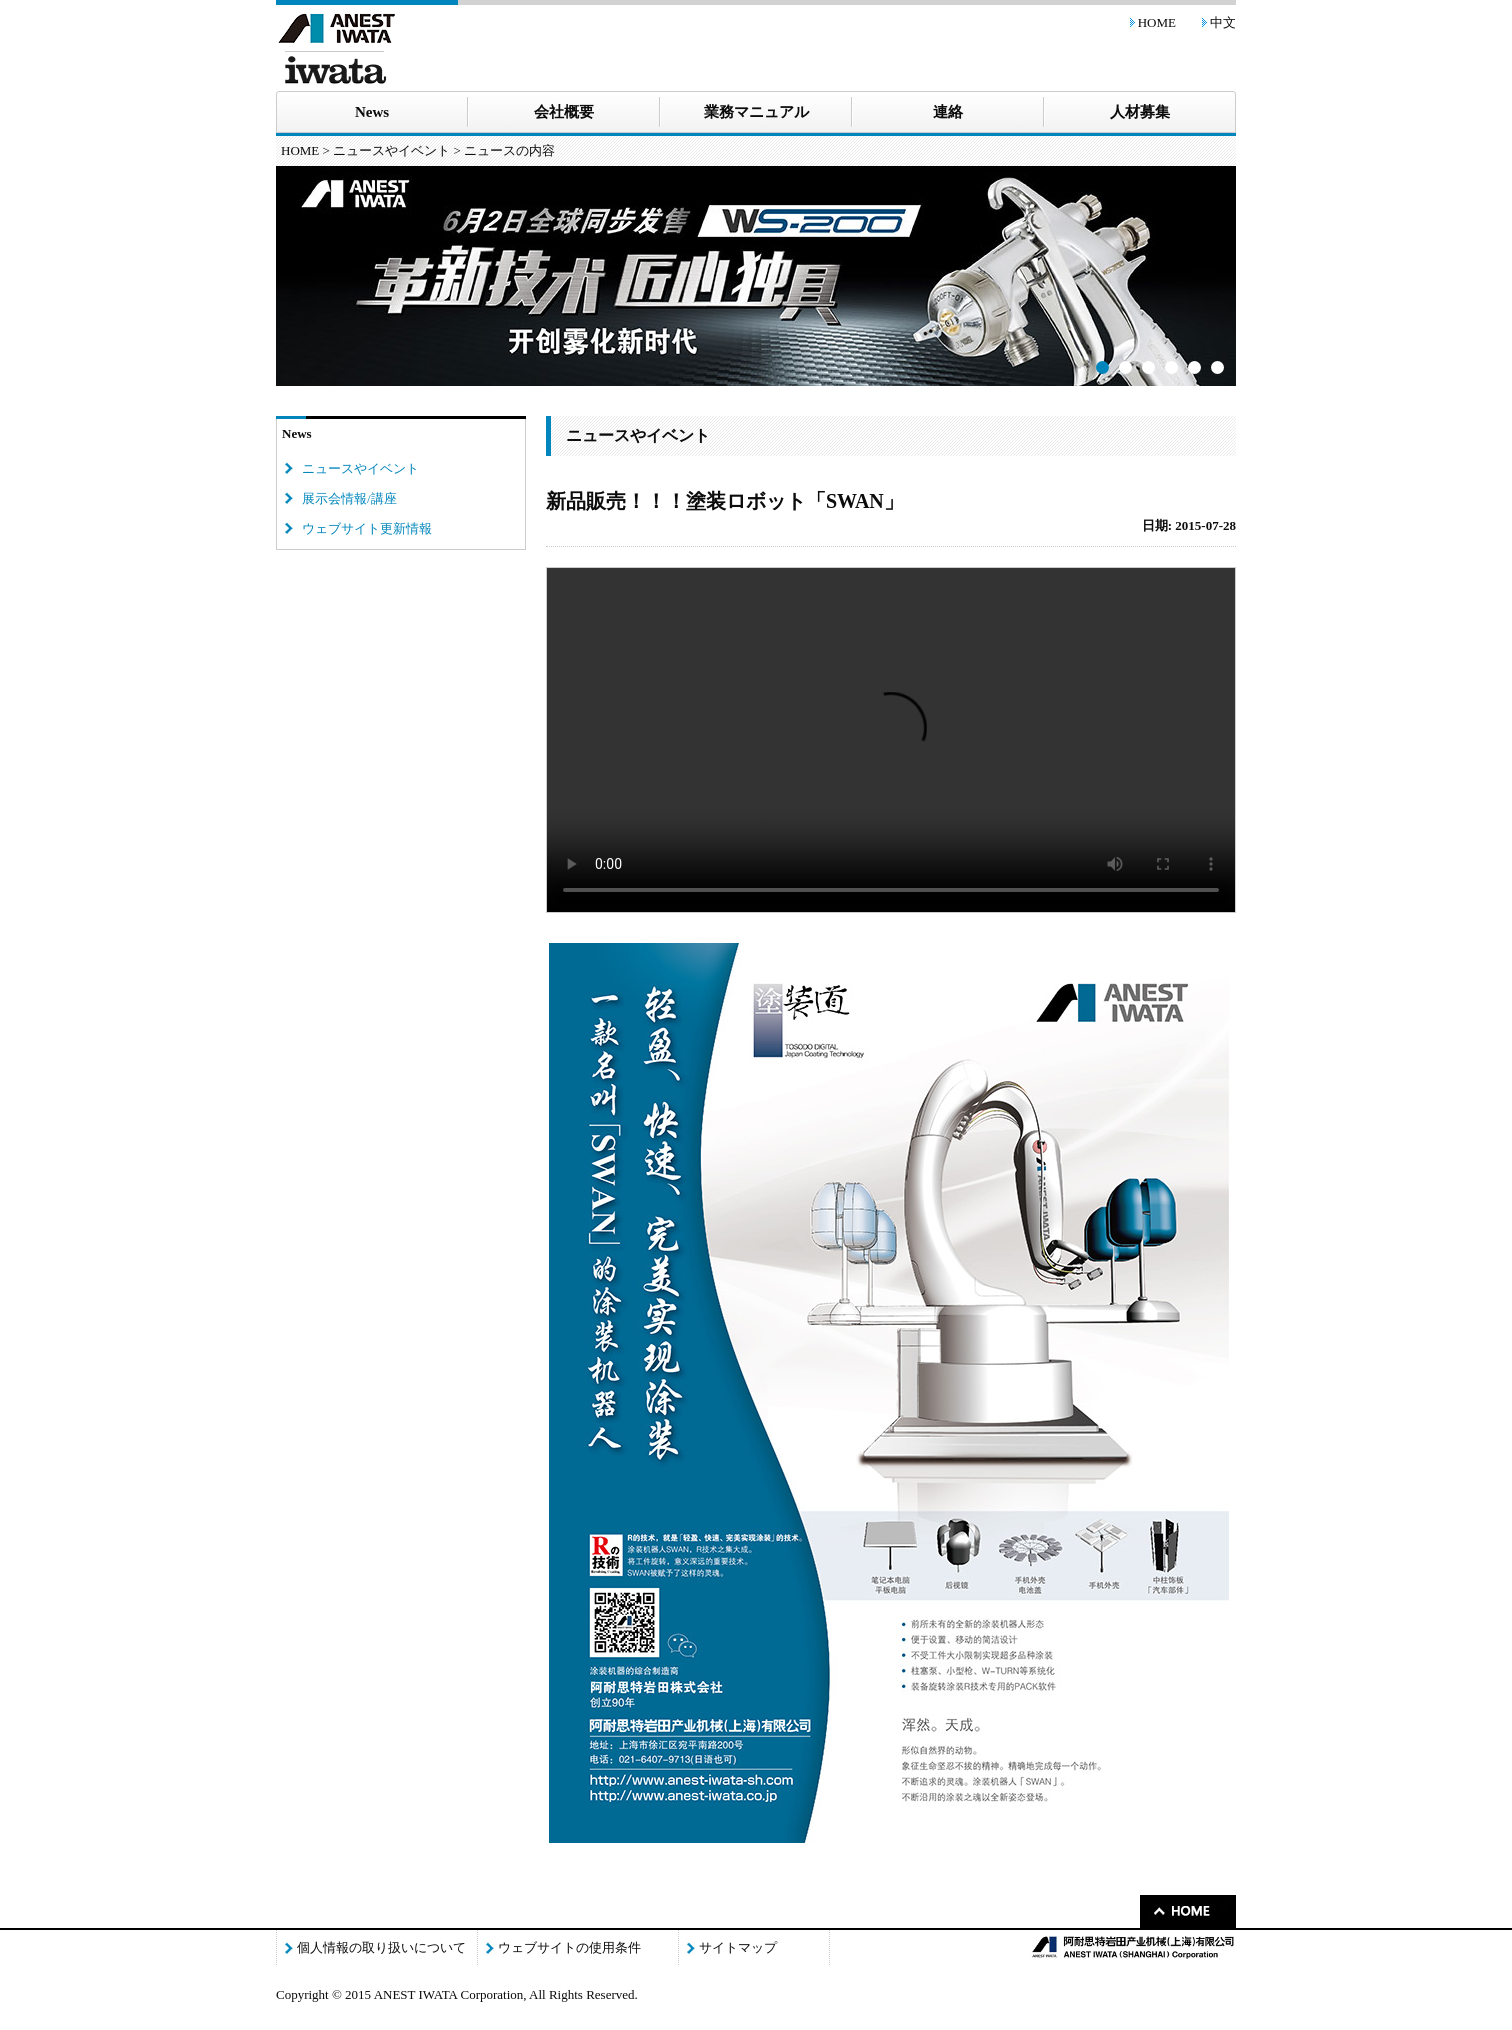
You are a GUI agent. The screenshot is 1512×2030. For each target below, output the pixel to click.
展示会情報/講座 (349, 498)
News (372, 112)
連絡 (948, 112)
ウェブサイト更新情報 (367, 528)
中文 (1223, 22)
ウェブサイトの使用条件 (569, 1947)
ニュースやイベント (391, 150)
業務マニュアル (756, 112)
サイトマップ (738, 1947)
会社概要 (564, 112)
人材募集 (1140, 112)
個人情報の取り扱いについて (381, 1947)
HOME (1157, 22)
